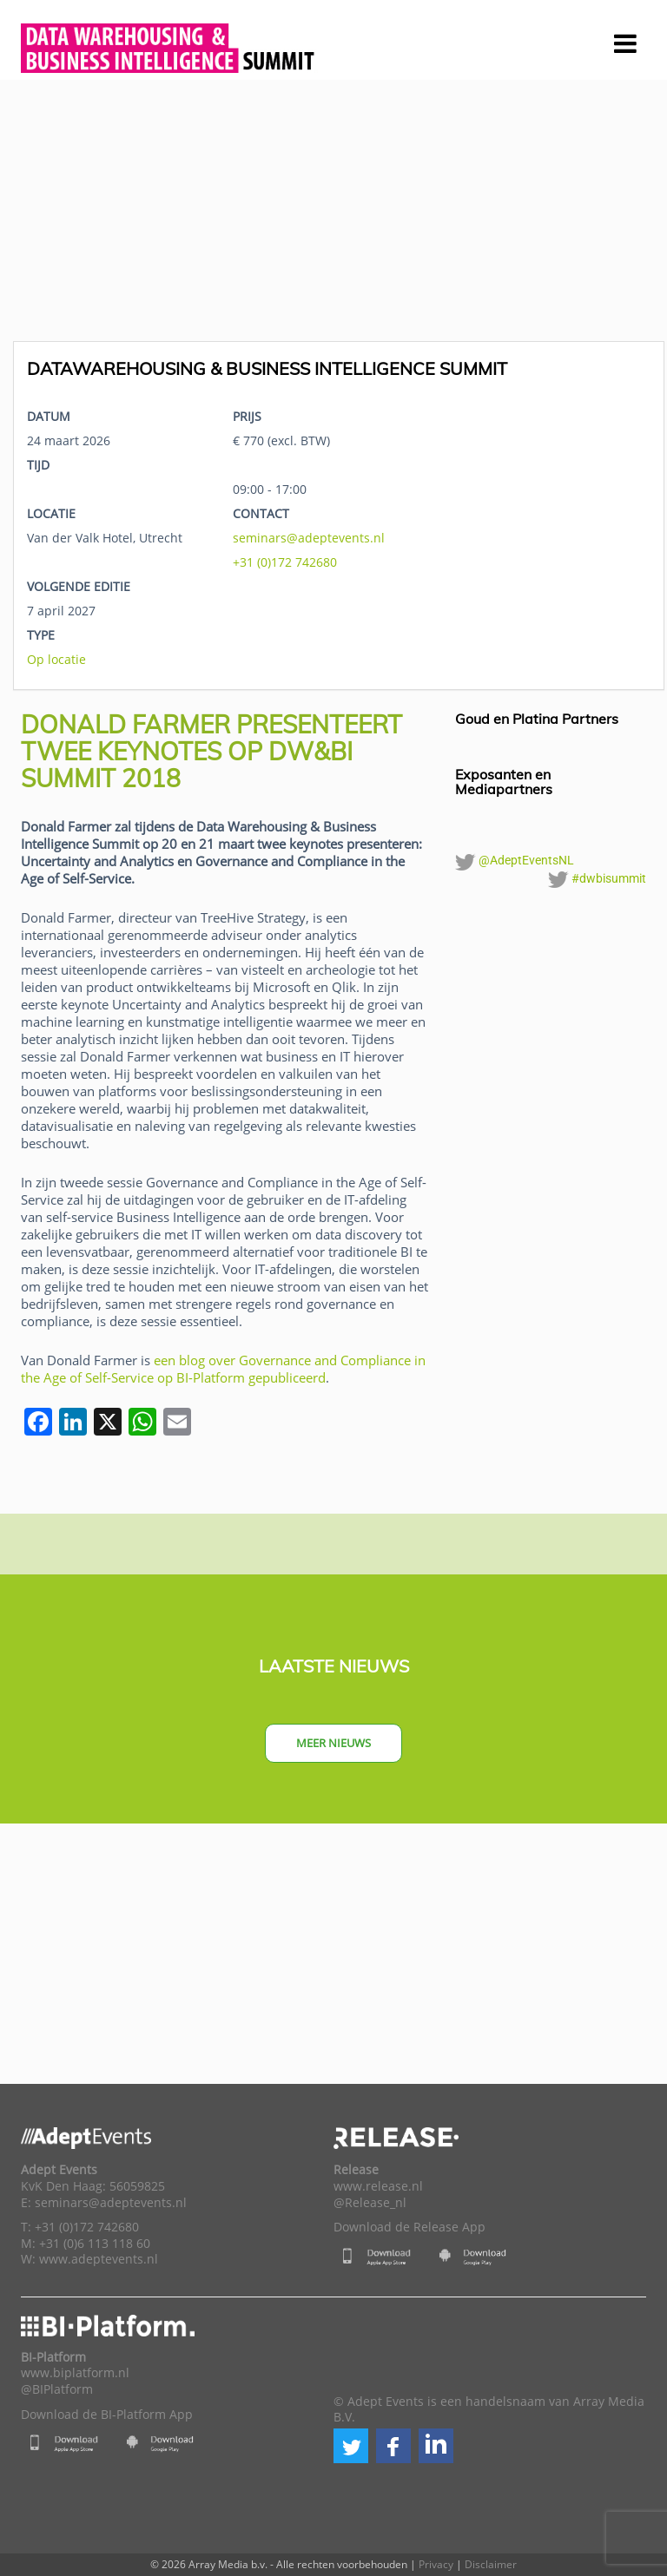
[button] (351, 2445)
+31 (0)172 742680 (285, 562)
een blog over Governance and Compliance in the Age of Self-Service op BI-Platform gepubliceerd (223, 1368)
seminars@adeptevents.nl (309, 537)
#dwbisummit (597, 879)
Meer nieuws (333, 1743)
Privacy (436, 2564)
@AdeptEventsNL (514, 862)
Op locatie (56, 659)
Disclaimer (491, 2564)
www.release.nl (378, 2186)
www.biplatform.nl (75, 2373)
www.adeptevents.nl (98, 2259)
